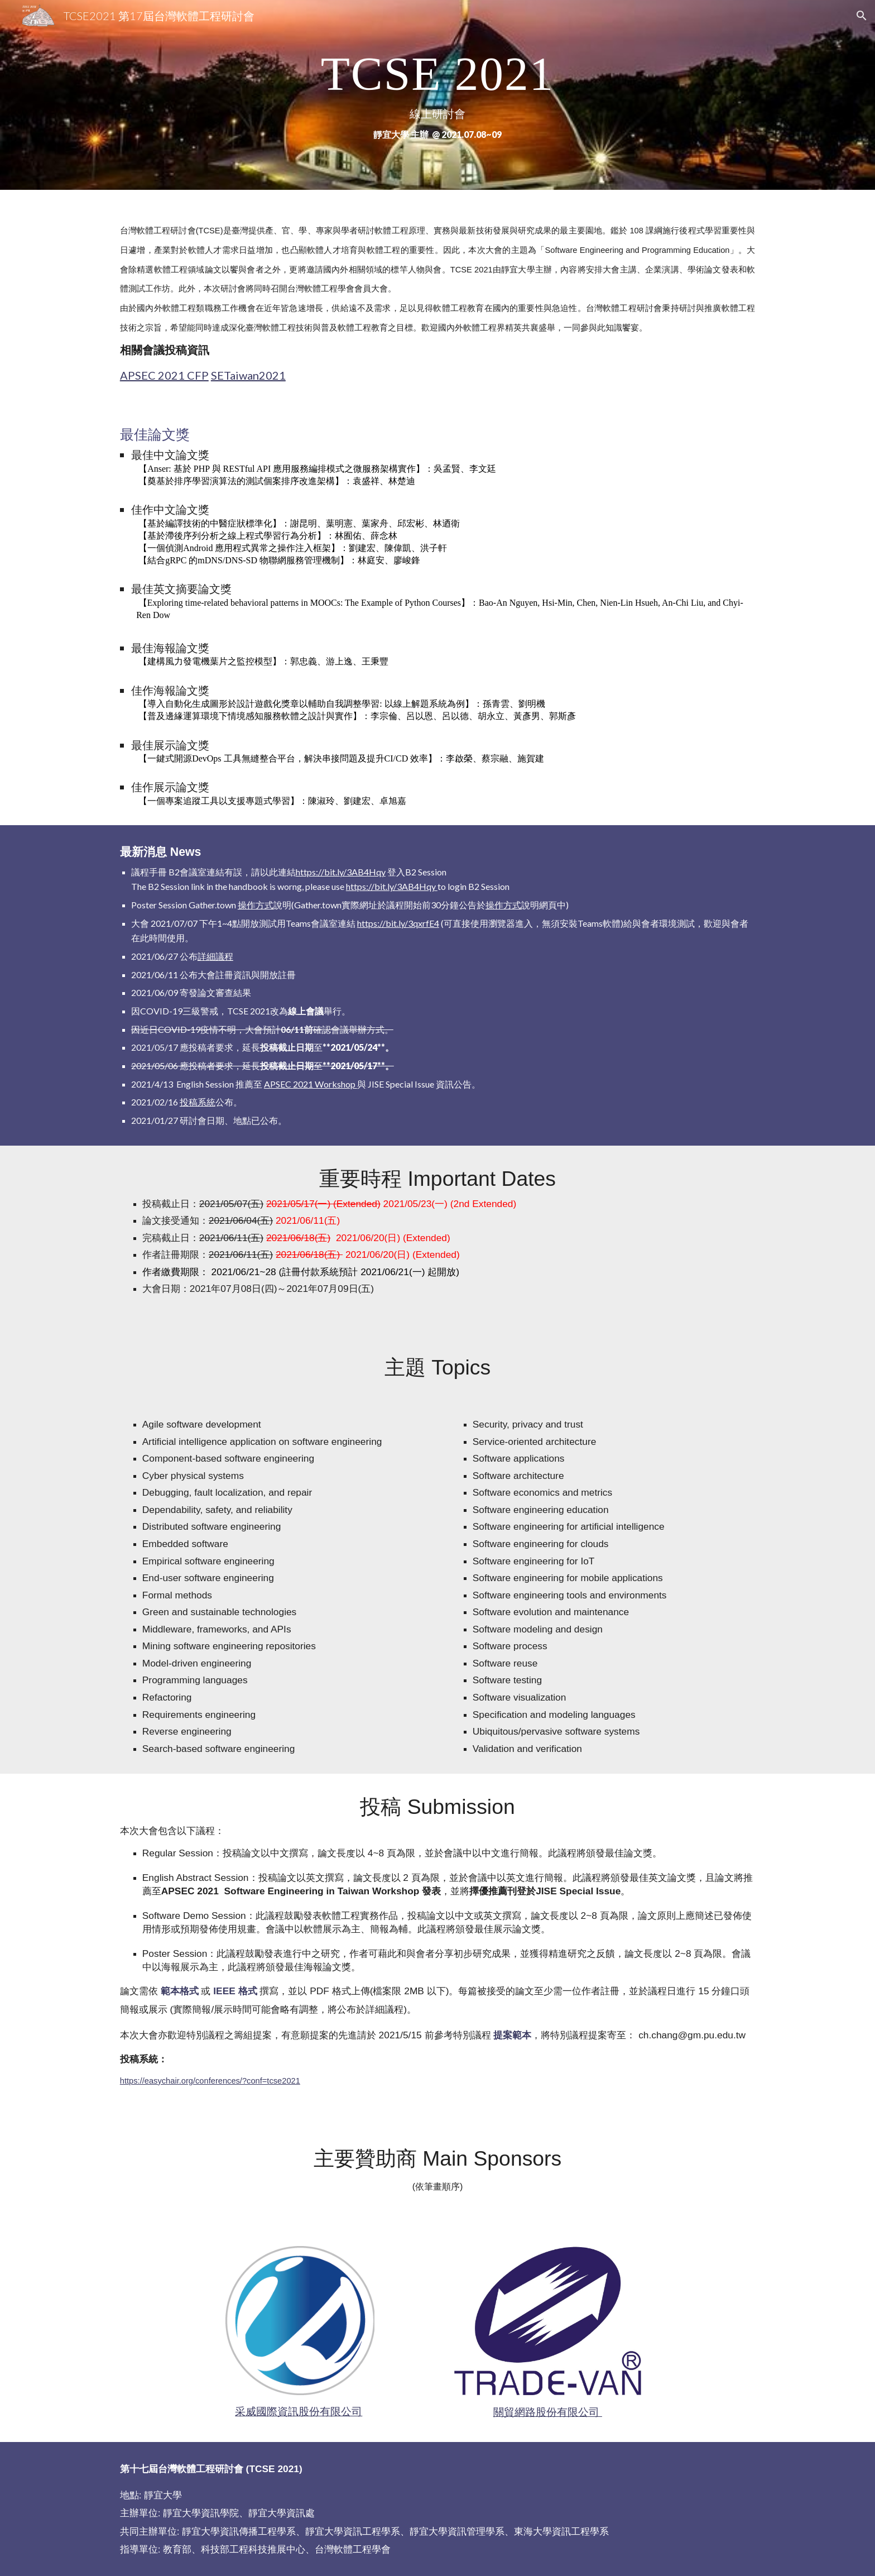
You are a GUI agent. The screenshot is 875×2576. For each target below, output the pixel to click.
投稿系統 (197, 1102)
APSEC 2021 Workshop (310, 1084)
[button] (861, 15)
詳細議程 (215, 956)
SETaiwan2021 (248, 375)
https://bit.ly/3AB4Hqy (341, 871)
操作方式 (255, 904)
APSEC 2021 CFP (164, 375)
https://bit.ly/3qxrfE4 (398, 923)
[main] (437, 95)
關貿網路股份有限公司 (547, 2412)
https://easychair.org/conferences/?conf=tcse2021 (210, 2080)
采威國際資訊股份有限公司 (298, 2411)
